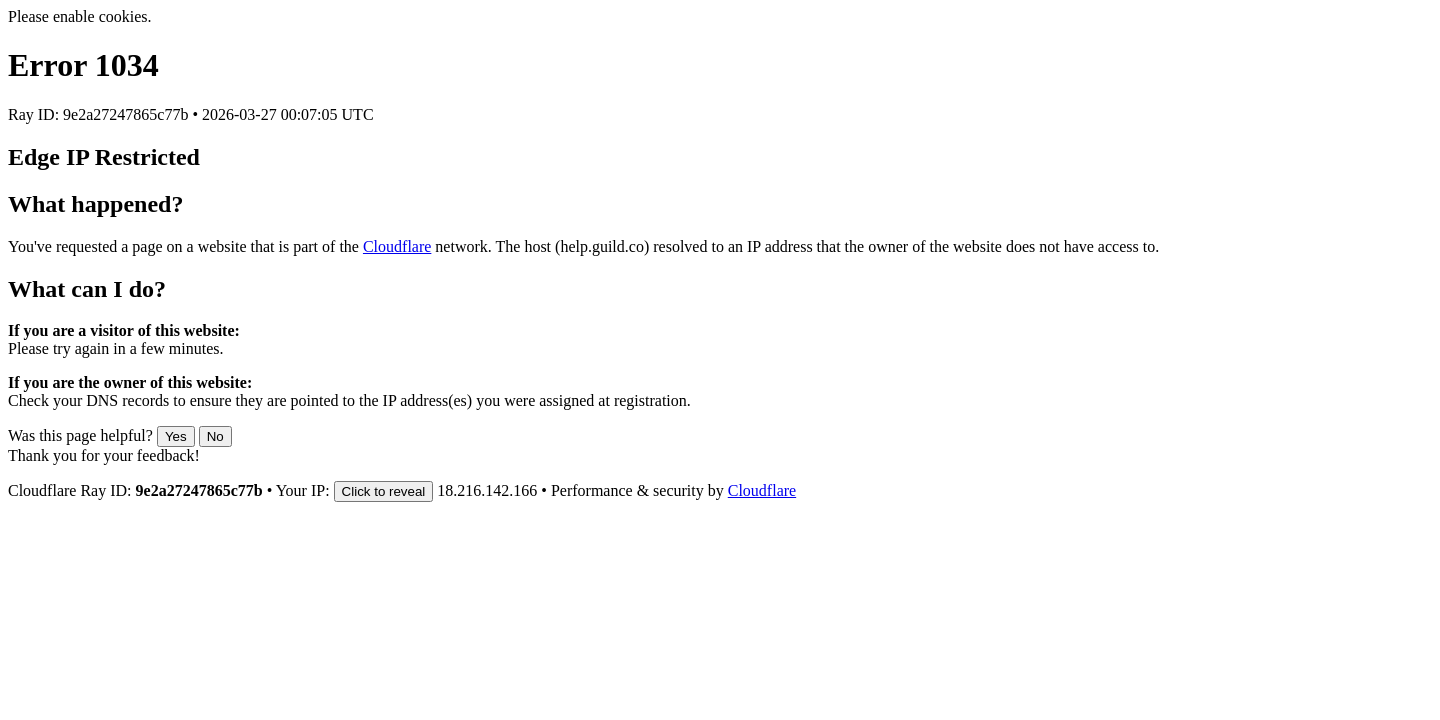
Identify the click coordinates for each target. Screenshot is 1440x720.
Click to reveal (384, 491)
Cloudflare (397, 246)
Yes (176, 436)
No (215, 436)
